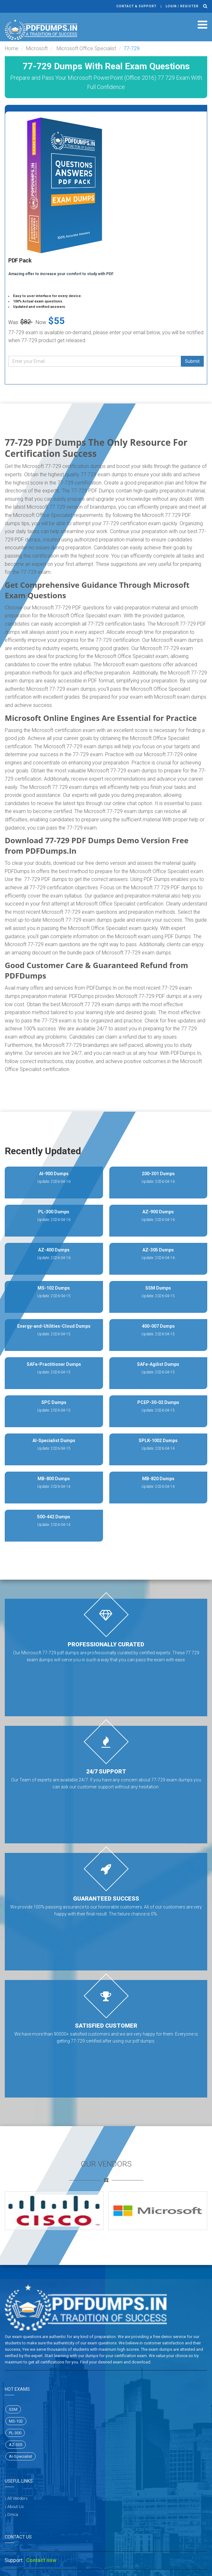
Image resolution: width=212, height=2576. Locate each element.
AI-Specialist (20, 2456)
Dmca (12, 2514)
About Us (15, 2506)
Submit (192, 361)
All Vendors (17, 2498)
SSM (13, 2409)
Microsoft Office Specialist (85, 48)
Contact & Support (136, 6)
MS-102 (16, 2421)
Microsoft (37, 48)
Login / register (182, 6)
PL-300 (15, 2432)
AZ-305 (15, 2444)
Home (11, 48)
